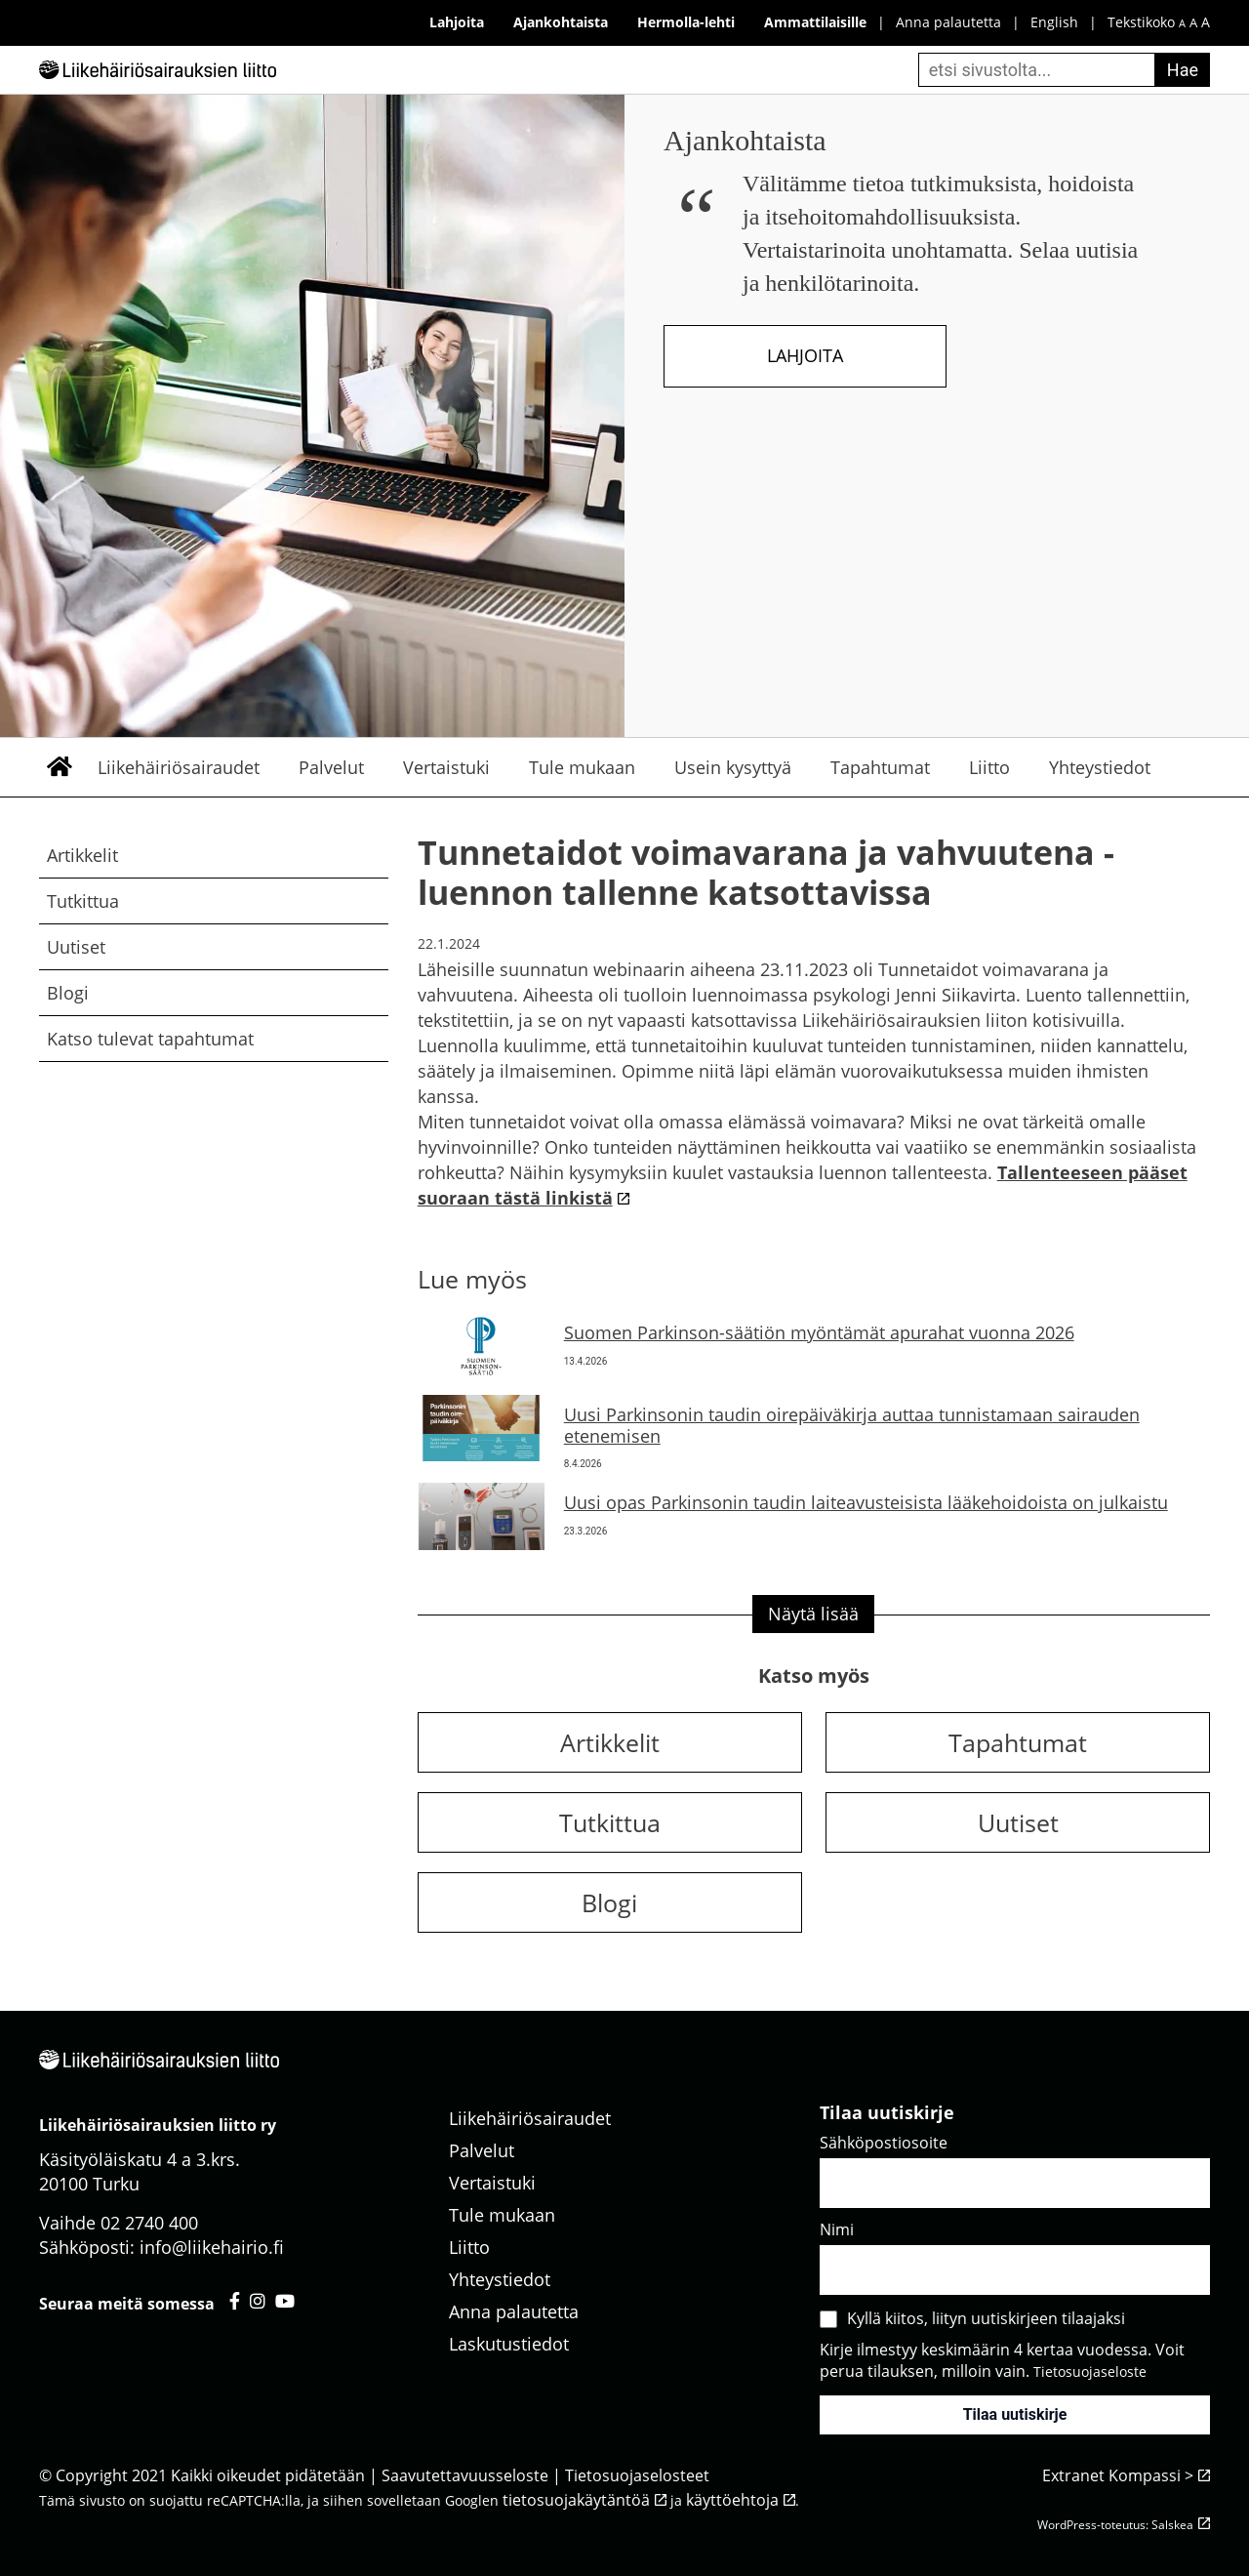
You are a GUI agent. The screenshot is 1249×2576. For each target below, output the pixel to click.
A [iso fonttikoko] (1205, 22)
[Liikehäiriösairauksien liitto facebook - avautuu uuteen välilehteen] (234, 2300)
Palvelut (331, 767)
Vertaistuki (446, 767)
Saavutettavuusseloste (465, 2475)
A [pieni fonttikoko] (1182, 23)
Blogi (68, 992)
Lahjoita (805, 355)
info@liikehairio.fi (212, 2247)
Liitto (989, 767)
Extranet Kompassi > (1117, 2475)
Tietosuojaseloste (1090, 2371)
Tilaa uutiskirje (1015, 2414)
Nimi (837, 2229)
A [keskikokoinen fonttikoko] (1193, 23)
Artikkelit (82, 855)
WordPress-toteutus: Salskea (1115, 2524)
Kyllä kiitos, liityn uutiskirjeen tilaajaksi (986, 2318)
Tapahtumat (880, 767)
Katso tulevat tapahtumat (150, 1038)
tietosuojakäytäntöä (576, 2500)
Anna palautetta (948, 22)
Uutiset (76, 947)
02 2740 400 (149, 2222)
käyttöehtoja (732, 2500)
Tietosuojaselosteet (637, 2475)
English (1054, 22)
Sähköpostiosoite (883, 2142)
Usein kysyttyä (732, 767)
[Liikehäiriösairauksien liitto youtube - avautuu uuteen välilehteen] (285, 2300)
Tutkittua (83, 901)
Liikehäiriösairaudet (179, 767)
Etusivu (58, 767)
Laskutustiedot (509, 2343)
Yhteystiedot (1099, 767)
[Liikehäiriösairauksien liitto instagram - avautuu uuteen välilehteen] (257, 2300)
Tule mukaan (582, 767)
